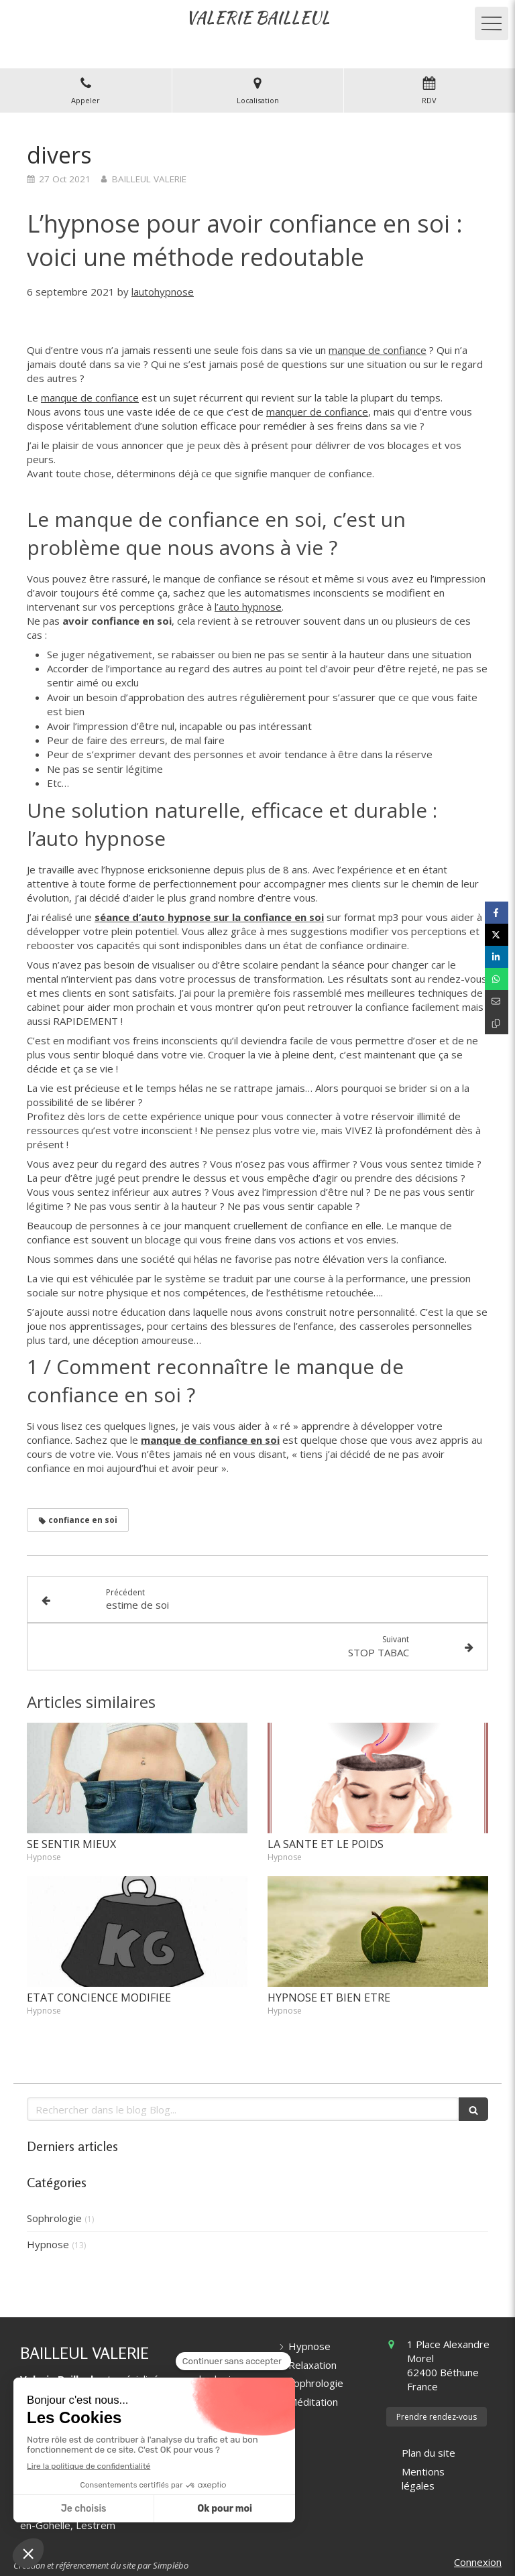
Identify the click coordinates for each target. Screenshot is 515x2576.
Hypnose (48, 2244)
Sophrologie (54, 2218)
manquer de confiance (317, 411)
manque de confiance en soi (210, 1440)
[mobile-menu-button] (491, 23)
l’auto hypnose (248, 606)
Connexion (478, 2562)
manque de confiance (377, 350)
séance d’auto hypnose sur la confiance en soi (209, 917)
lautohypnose (162, 291)
